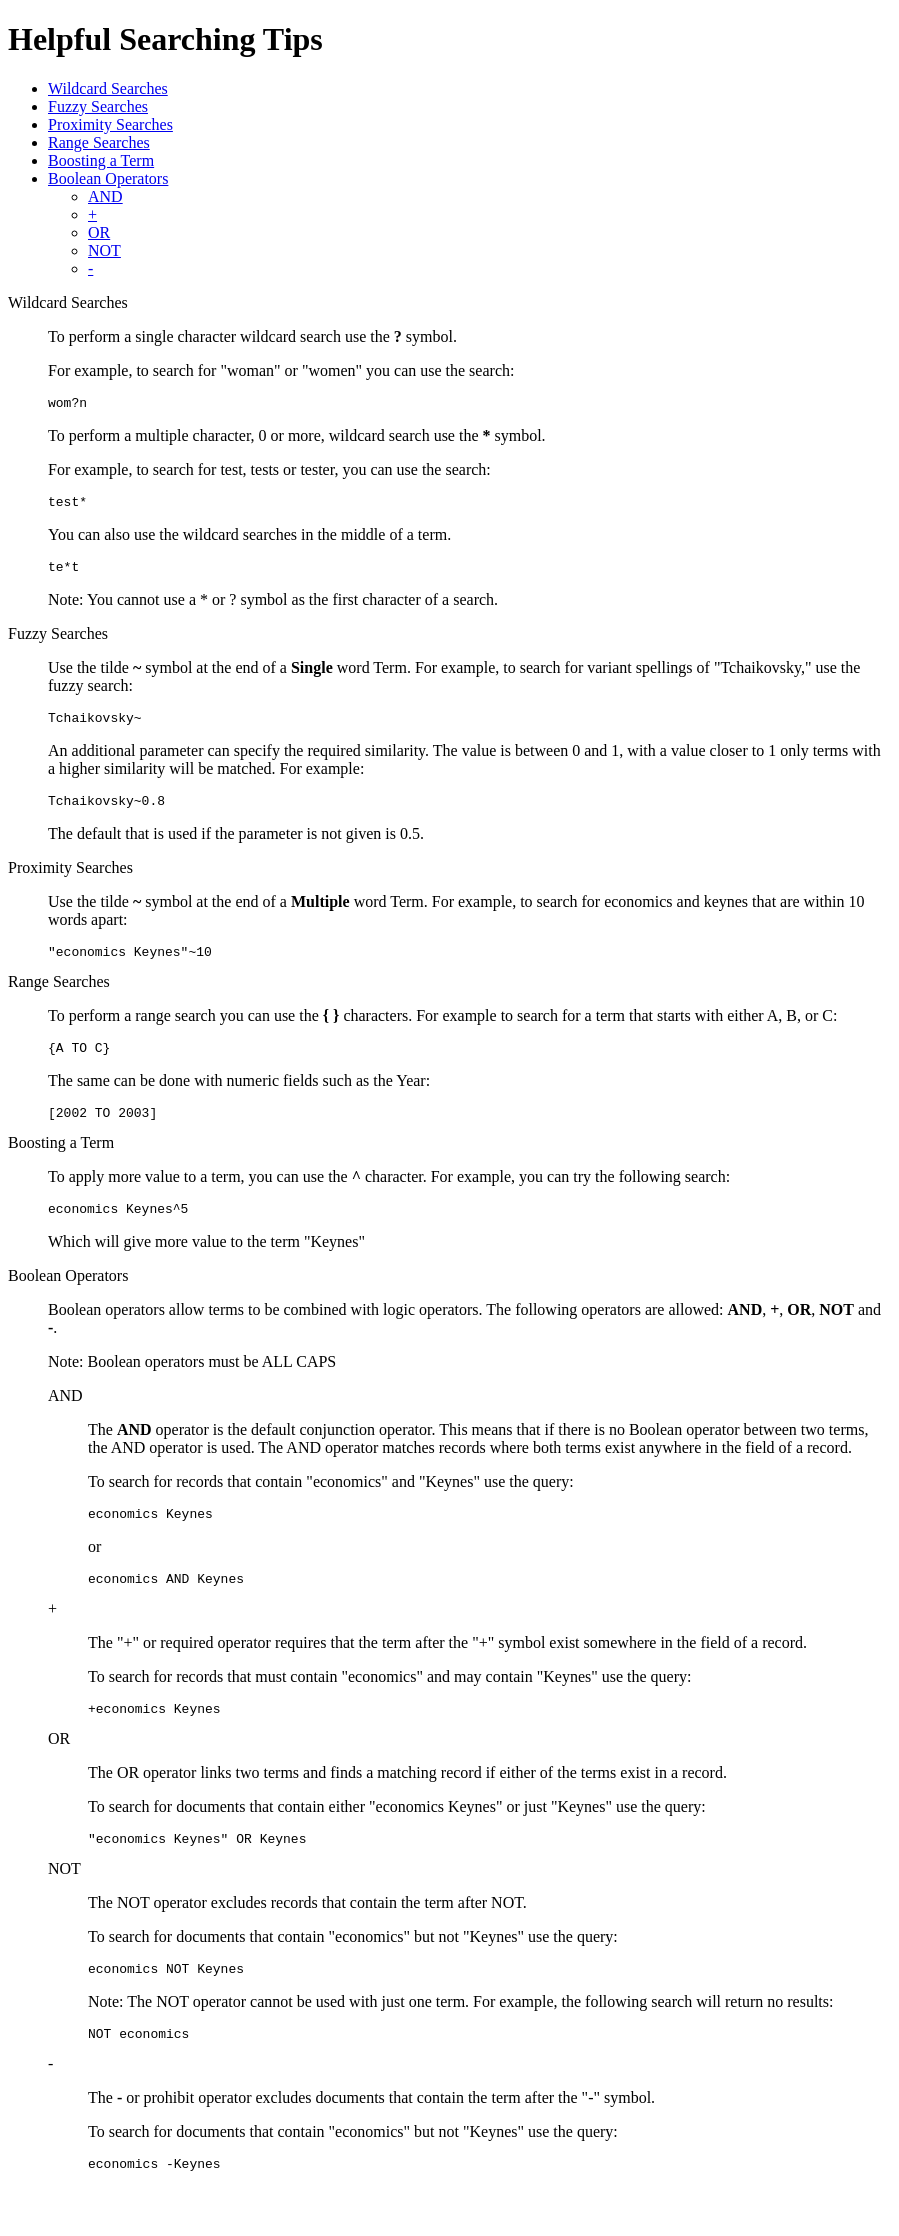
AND (105, 196)
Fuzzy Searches (98, 106)
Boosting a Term (101, 160)
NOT (104, 250)
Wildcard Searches (108, 88)
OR (99, 232)
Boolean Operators (108, 178)
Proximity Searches (110, 124)
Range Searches (99, 142)
